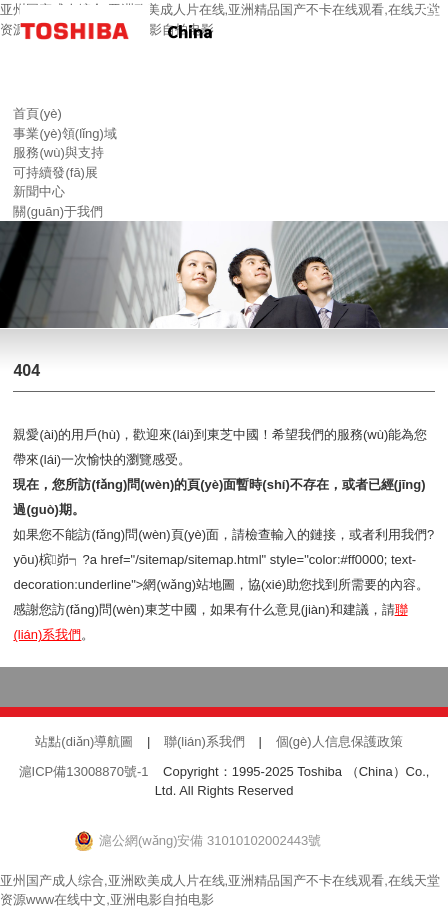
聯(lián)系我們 (204, 741)
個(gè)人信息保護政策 (339, 741)
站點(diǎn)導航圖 (84, 741)
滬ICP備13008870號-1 (84, 771)
